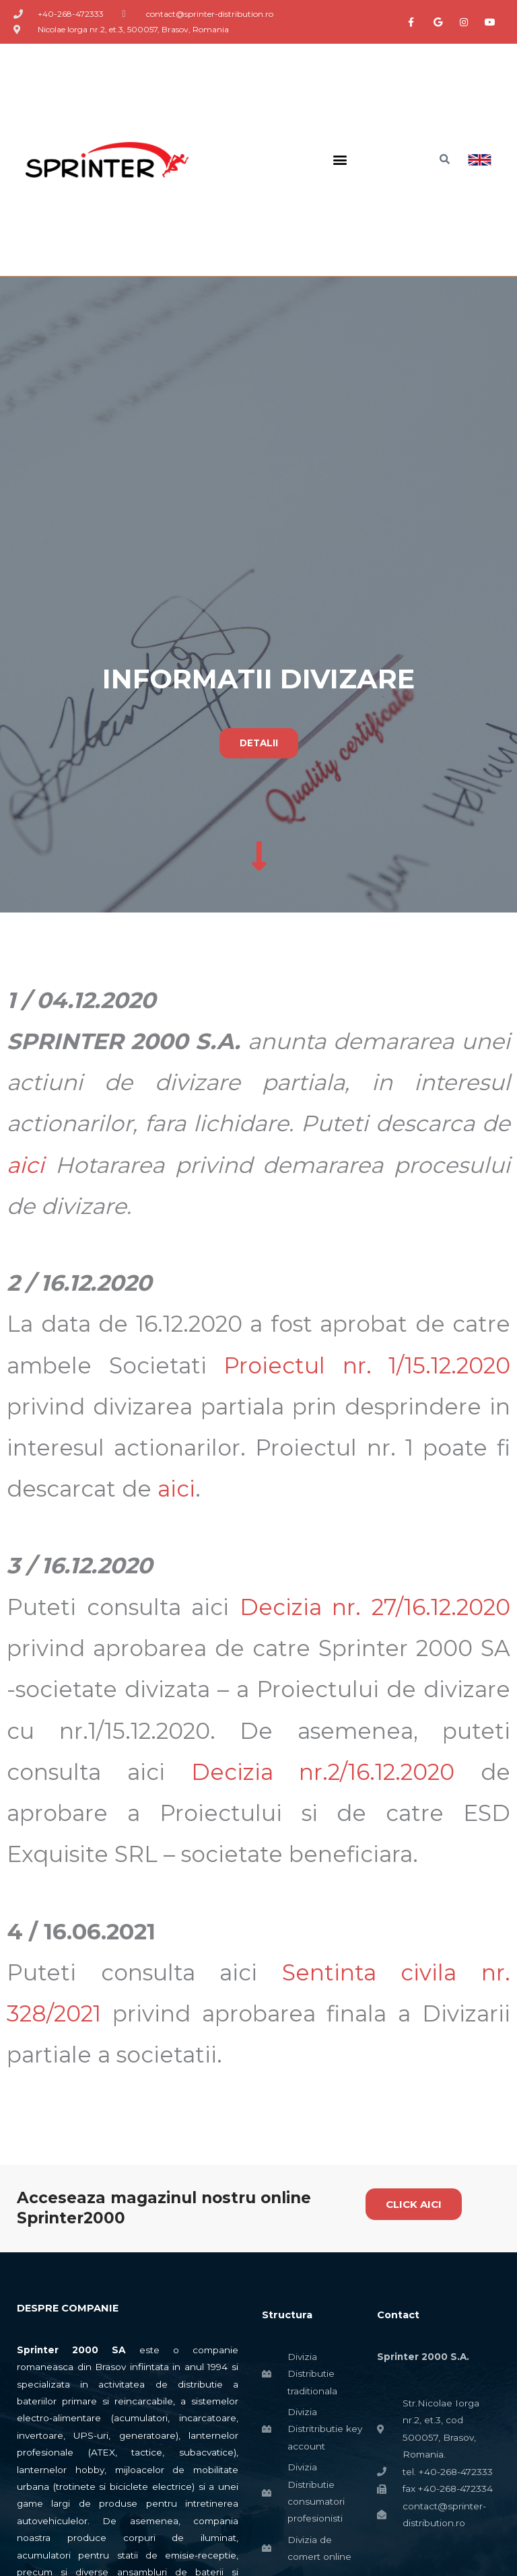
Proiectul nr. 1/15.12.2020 (366, 1366)
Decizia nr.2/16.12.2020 (323, 1772)
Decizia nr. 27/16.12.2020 (375, 1607)
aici (25, 1165)
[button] (340, 160)
